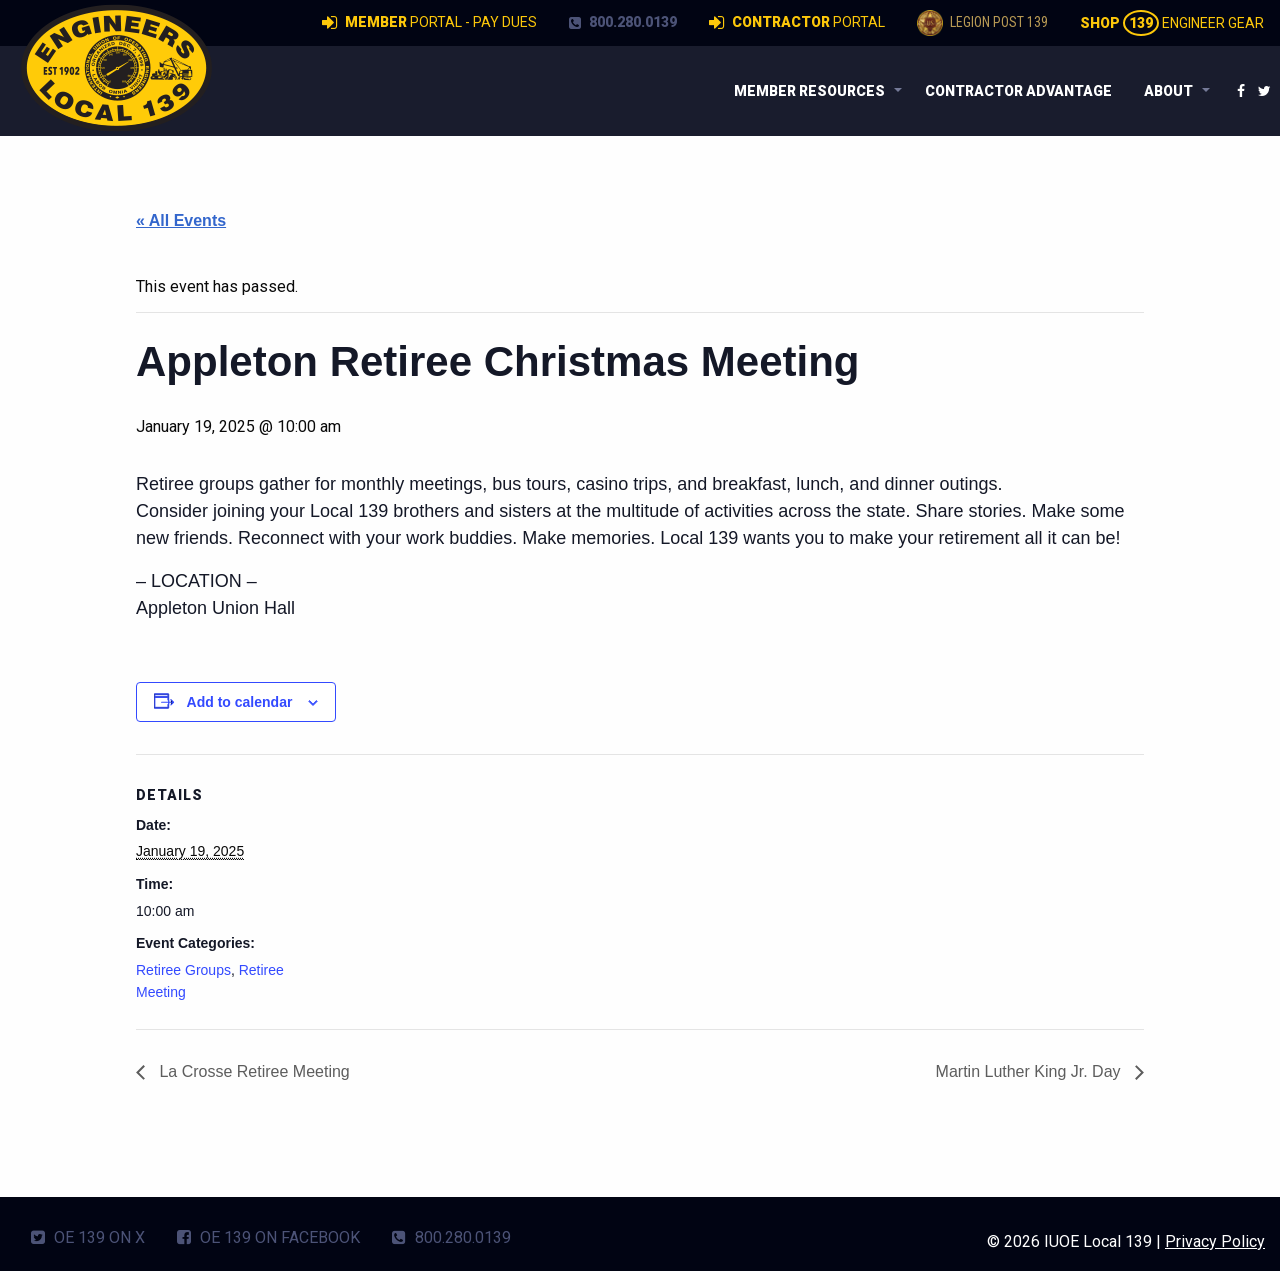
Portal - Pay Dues (429, 23)
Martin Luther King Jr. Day (1030, 1071)
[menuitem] (813, 91)
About (1168, 91)
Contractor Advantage (1018, 91)
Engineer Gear (1172, 23)
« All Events (181, 220)
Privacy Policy (1215, 1241)
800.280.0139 (623, 22)
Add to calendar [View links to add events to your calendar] (240, 702)
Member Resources (809, 91)
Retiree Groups (183, 970)
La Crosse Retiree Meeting (252, 1071)
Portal (797, 23)
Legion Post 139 (982, 23)
